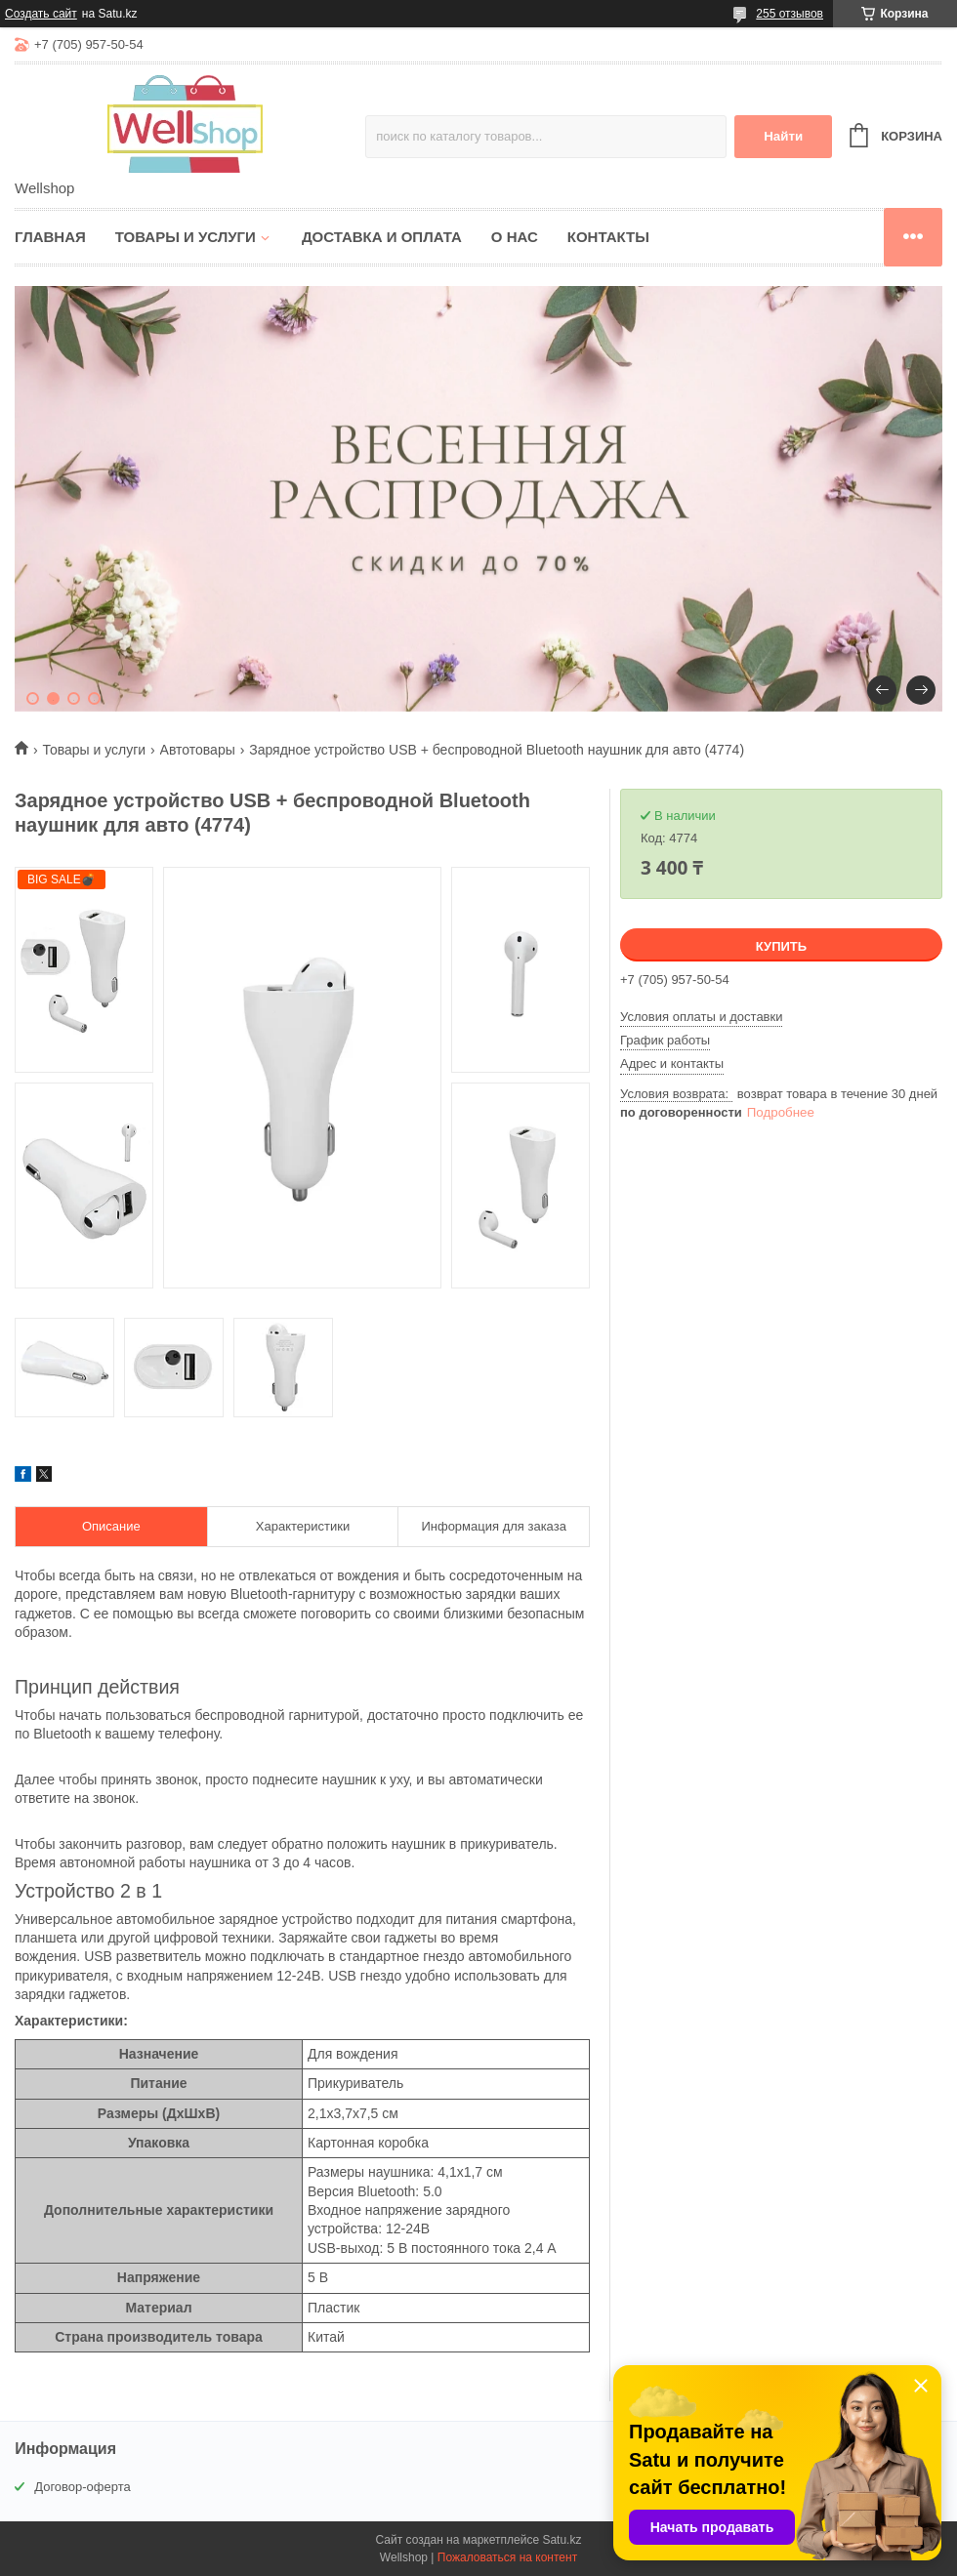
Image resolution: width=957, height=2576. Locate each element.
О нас (514, 236)
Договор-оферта (82, 2486)
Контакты (608, 236)
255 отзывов (789, 13)
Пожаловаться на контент (507, 2557)
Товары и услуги (185, 236)
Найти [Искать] (783, 136)
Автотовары (197, 749)
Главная (50, 236)
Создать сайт (41, 13)
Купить (781, 946)
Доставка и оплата (382, 236)
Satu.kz (561, 2540)
